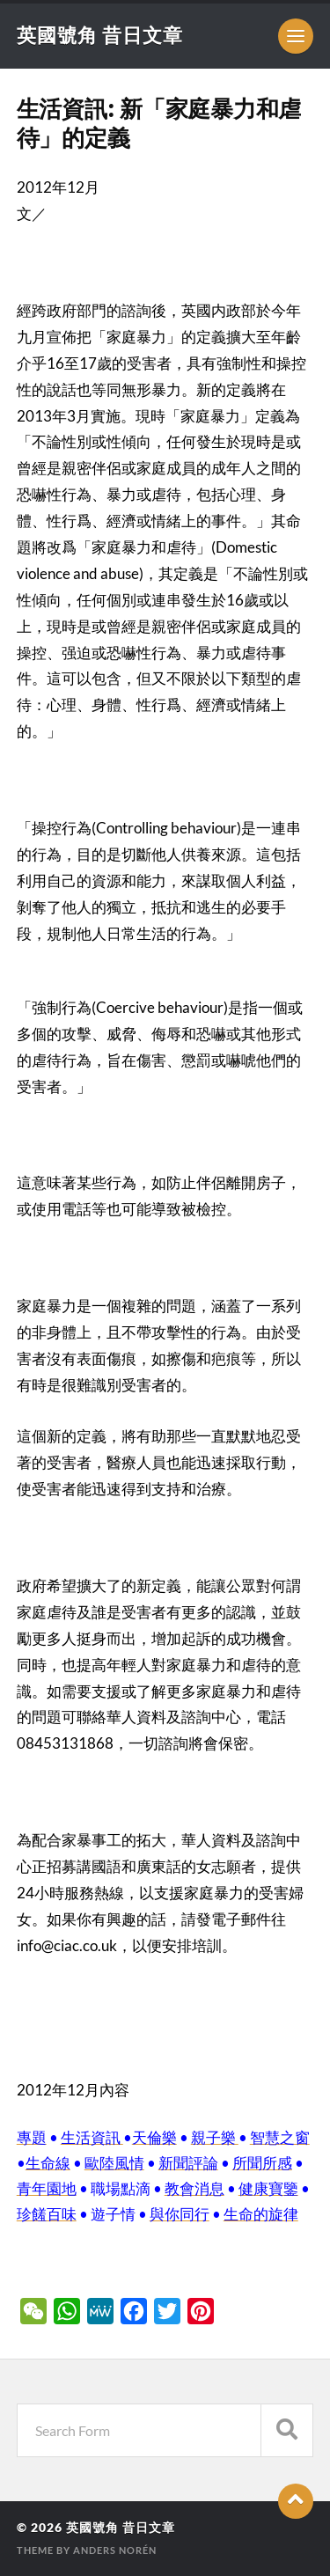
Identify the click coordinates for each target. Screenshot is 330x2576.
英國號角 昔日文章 (100, 35)
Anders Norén (115, 2550)
